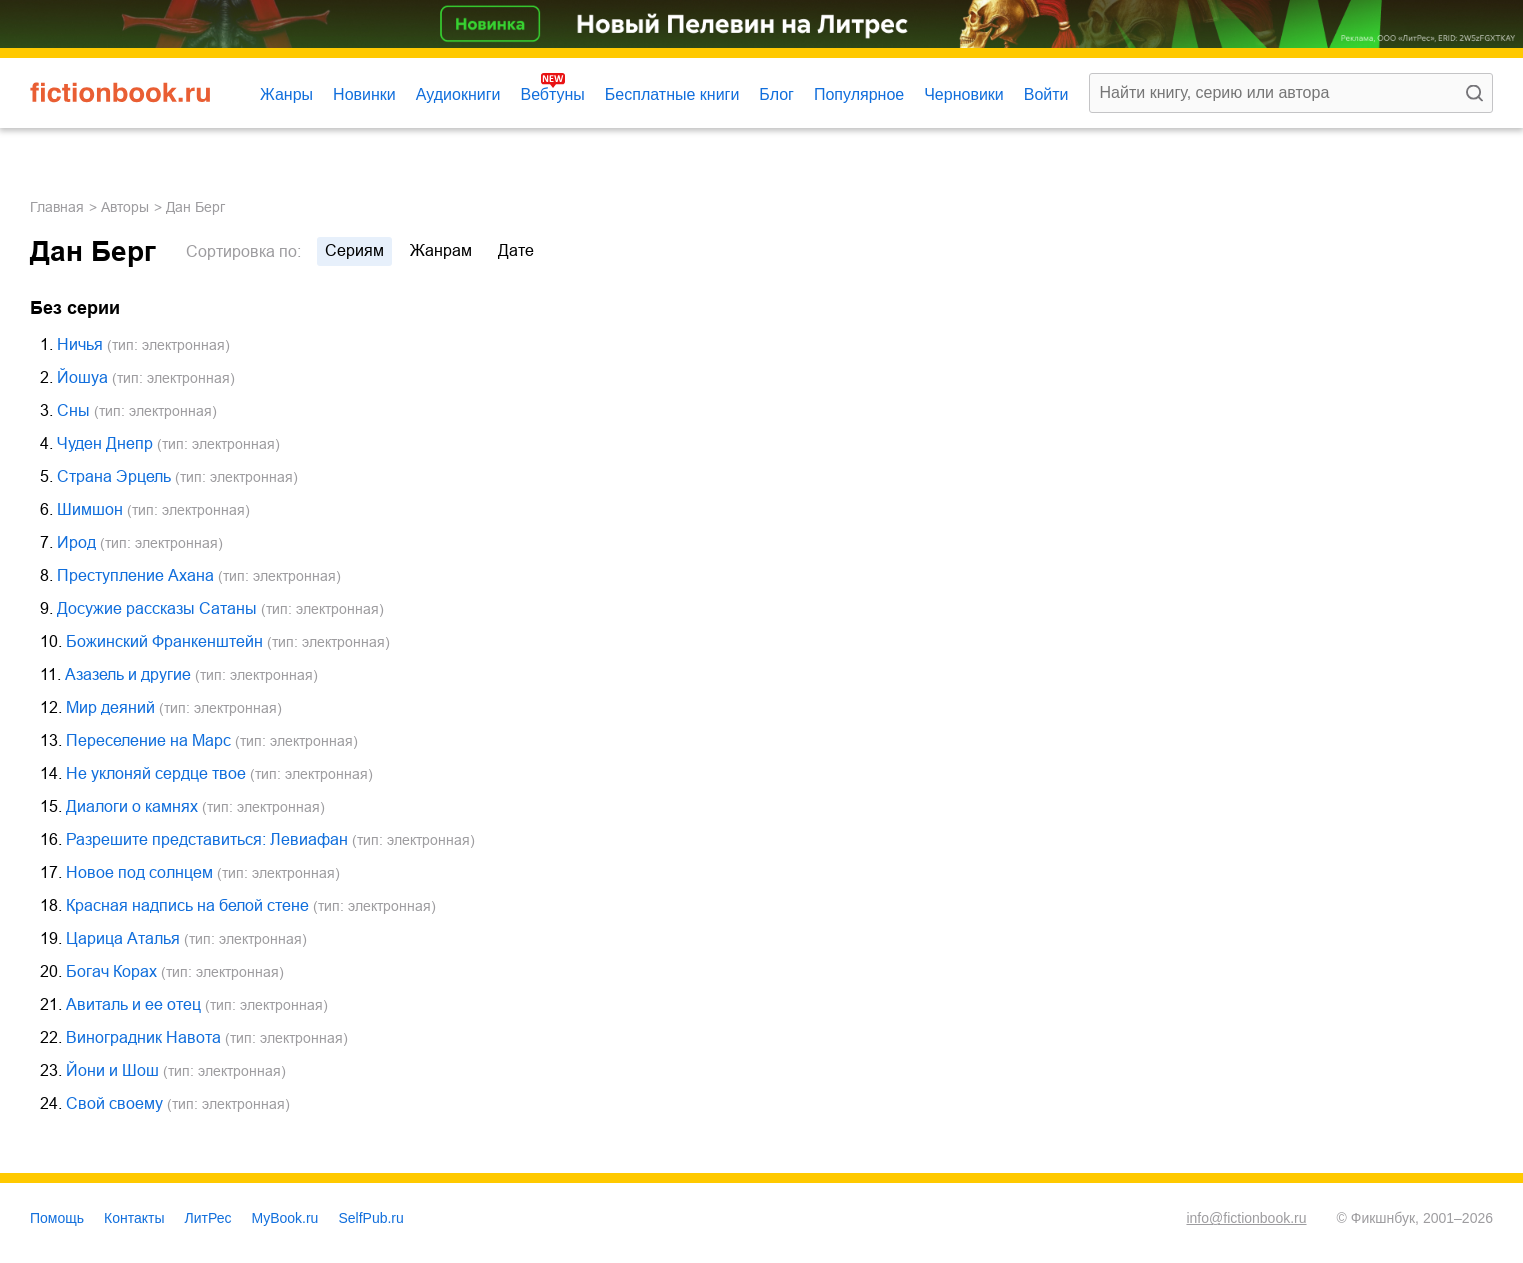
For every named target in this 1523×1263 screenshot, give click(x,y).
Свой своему (114, 1103)
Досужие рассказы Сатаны (157, 608)
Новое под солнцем (139, 872)
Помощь (57, 1218)
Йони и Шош (112, 1070)
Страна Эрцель (114, 476)
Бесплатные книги (672, 94)
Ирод (76, 542)
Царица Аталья (123, 938)
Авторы (125, 207)
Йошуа (82, 377)
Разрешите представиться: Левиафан (207, 839)
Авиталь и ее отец (133, 1004)
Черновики (964, 94)
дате (516, 250)
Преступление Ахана (135, 575)
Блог (776, 94)
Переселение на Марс (148, 740)
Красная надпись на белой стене (187, 905)
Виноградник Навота (143, 1037)
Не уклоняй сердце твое (156, 773)
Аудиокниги (458, 94)
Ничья (80, 344)
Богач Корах (111, 971)
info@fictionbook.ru (1246, 1218)
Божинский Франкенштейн (164, 641)
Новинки (364, 94)
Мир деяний (110, 707)
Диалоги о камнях (132, 806)
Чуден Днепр (105, 443)
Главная (57, 207)
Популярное (859, 94)
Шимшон (90, 509)
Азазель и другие (128, 674)
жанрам (441, 250)
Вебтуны (552, 94)
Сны (73, 410)
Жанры (286, 94)
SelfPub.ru (370, 1218)
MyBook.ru (285, 1218)
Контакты (134, 1218)
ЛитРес (208, 1218)
